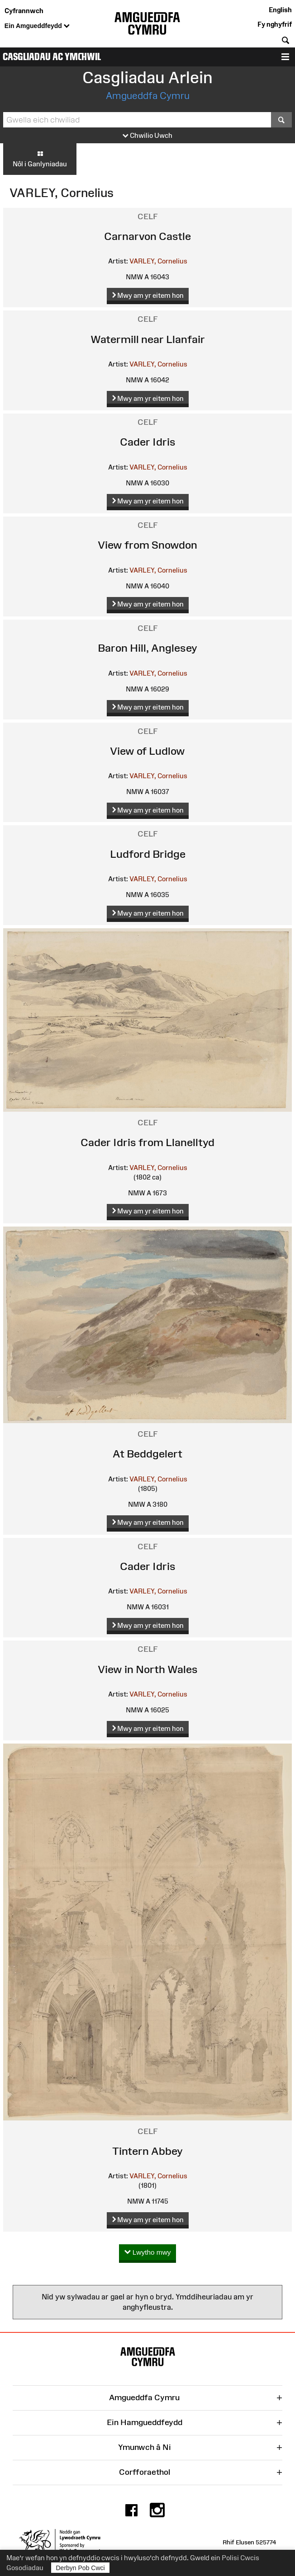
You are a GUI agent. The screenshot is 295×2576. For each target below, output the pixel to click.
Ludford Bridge (148, 854)
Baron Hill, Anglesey (147, 648)
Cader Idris (148, 442)
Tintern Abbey (147, 2151)
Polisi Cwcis (240, 2558)
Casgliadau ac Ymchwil (52, 57)
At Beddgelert (147, 1454)
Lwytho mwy (147, 2252)
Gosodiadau (24, 2567)
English (280, 10)
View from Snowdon (147, 545)
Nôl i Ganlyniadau (40, 159)
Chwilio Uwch (147, 136)
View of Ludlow (147, 751)
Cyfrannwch (24, 10)
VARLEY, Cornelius (158, 261)
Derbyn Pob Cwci (80, 2567)
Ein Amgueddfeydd (37, 26)
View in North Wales (148, 1669)
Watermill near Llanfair (147, 339)
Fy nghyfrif (274, 24)
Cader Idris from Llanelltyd (147, 1142)
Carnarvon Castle (147, 236)
